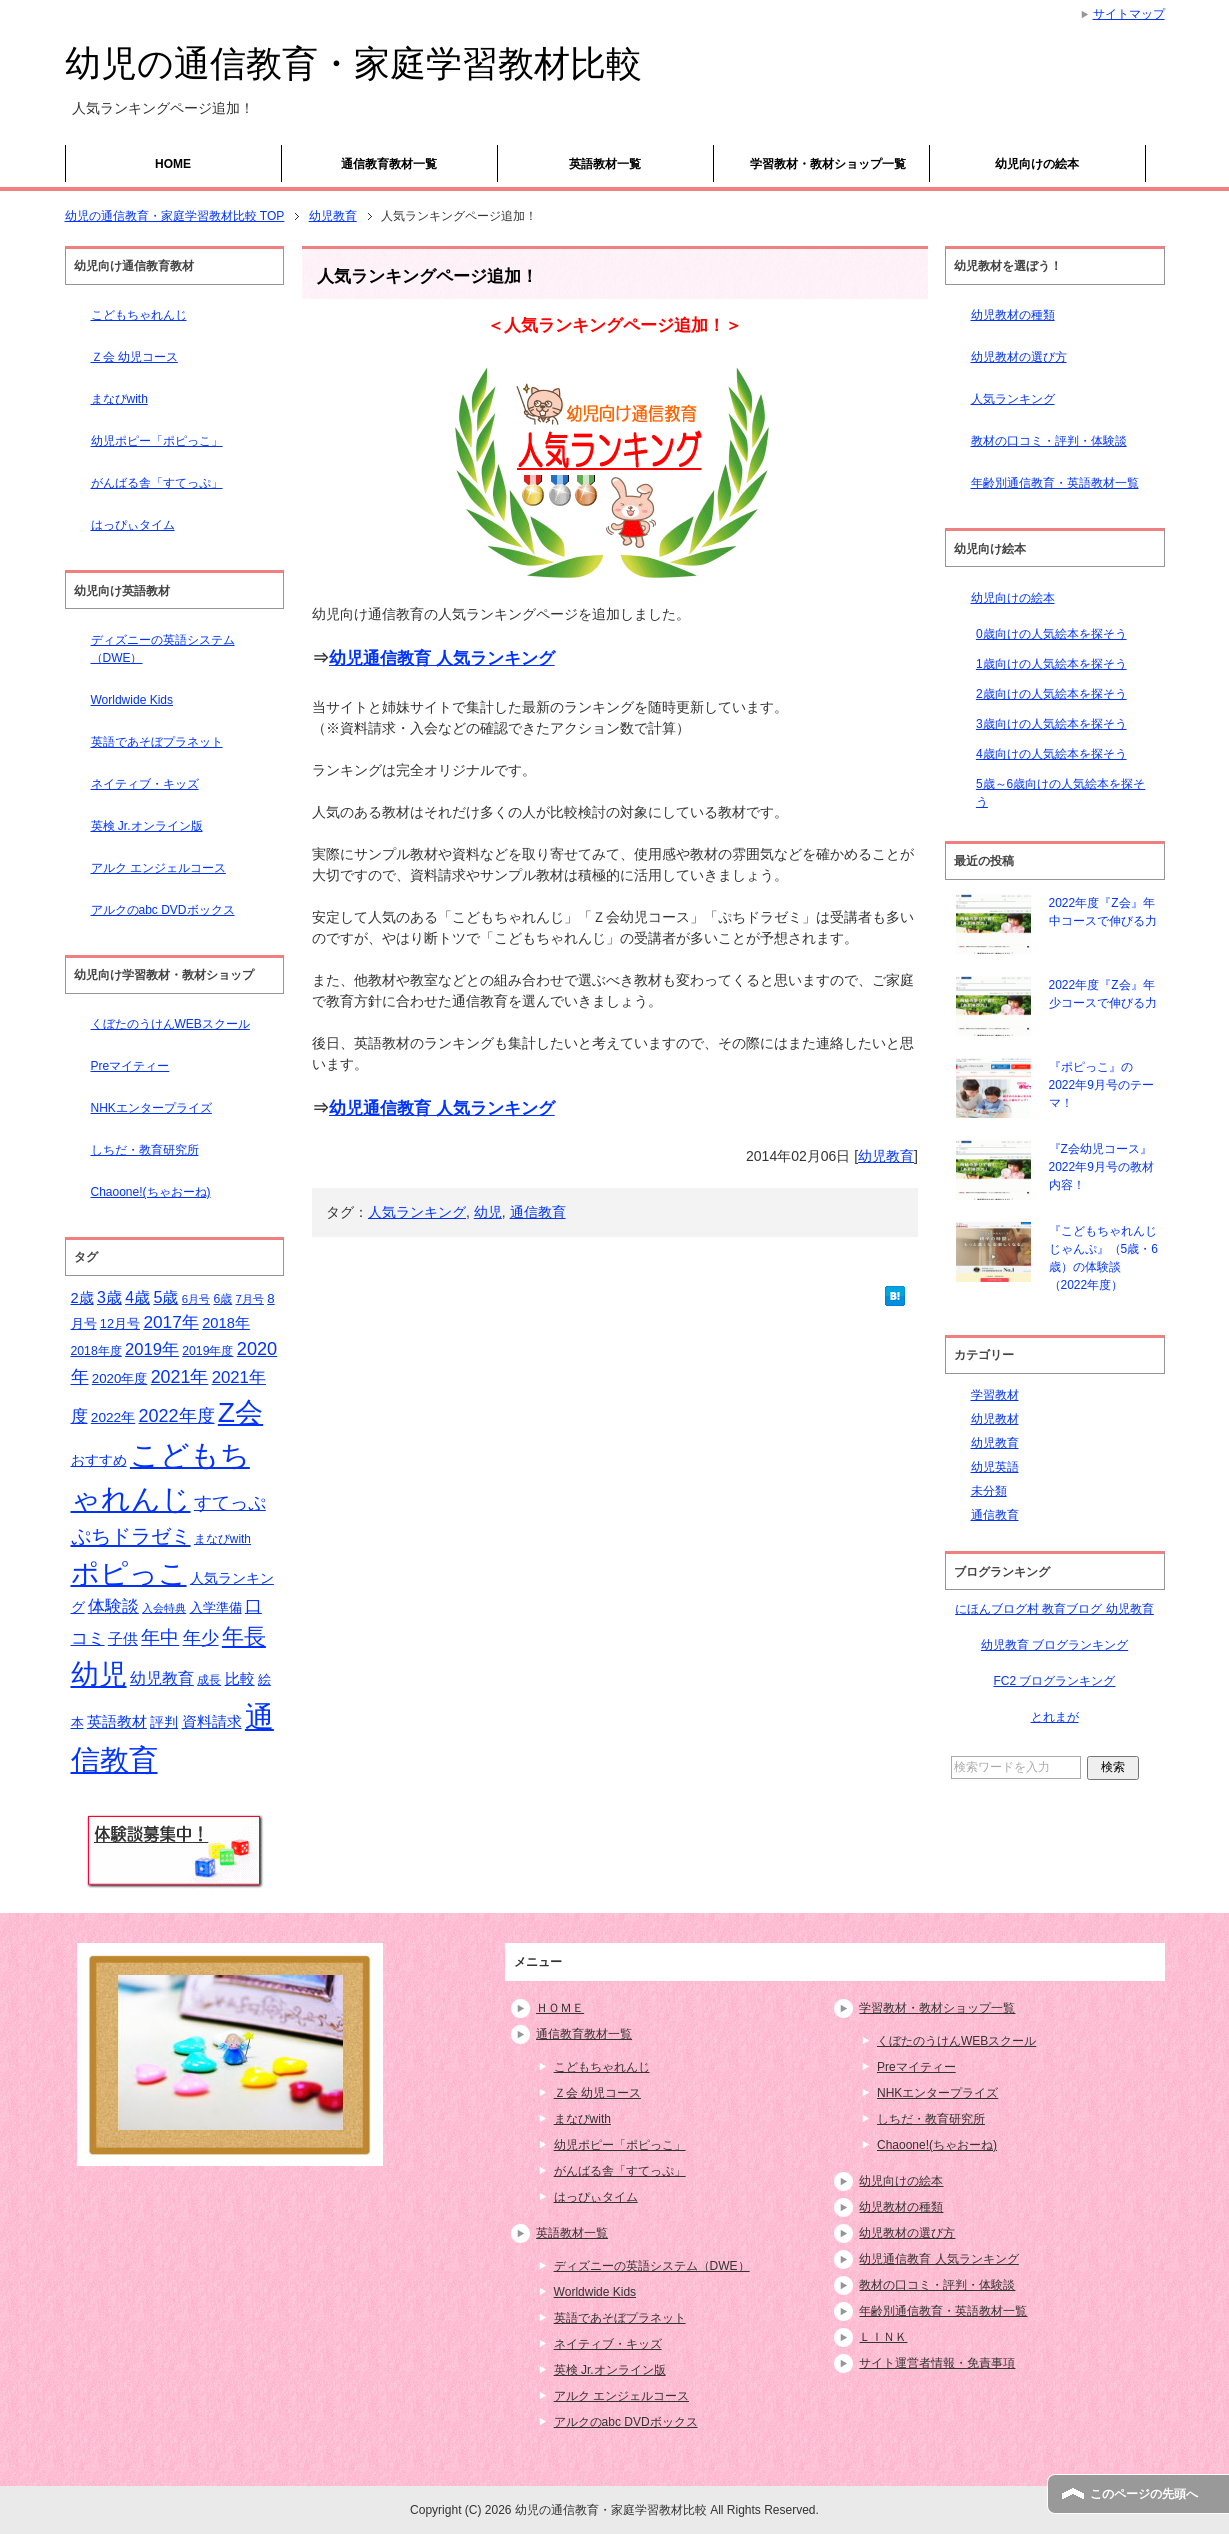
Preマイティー (130, 1066)
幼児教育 (886, 1156)
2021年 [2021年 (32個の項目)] (180, 1377)
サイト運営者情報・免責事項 (937, 2363)
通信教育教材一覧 (389, 164)
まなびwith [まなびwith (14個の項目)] (222, 1539)
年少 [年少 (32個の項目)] (201, 1638)
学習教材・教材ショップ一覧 (828, 164)
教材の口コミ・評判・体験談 (1049, 441)
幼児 (488, 1212)
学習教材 (995, 1395)
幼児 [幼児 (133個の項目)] (99, 1674)
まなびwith (119, 399)
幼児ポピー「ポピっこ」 (157, 441)
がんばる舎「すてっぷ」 (157, 483)
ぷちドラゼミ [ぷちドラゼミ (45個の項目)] (131, 1536)
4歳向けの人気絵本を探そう (1051, 754)
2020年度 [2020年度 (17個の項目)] (120, 1378)
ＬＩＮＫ (883, 2337)
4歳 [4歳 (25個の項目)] (137, 1297)
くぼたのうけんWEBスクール (170, 1024)
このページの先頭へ (1144, 2494)
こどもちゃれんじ (139, 315)
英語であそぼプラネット (157, 742)
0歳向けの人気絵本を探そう (1051, 634)
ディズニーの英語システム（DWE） (163, 649)
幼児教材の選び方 (1019, 357)
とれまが (1055, 1717)
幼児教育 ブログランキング (1054, 1645)
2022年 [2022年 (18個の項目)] (113, 1417)
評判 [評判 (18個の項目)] (164, 1722)
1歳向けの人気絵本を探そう (1051, 664)
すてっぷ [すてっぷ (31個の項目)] (230, 1503)
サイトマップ (1129, 14)
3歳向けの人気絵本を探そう (1051, 724)
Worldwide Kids (132, 700)
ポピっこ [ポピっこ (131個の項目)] (129, 1573)
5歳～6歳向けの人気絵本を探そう (1060, 793)
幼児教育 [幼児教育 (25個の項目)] (162, 1678)
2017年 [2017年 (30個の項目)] (170, 1322)
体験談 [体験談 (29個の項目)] (113, 1606)
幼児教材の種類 (1013, 315)
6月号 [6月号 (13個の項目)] (196, 1299)
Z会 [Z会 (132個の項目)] (240, 1412)
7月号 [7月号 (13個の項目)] (250, 1299)
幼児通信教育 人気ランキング (442, 658)
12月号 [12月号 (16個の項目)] (120, 1323)
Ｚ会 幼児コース (134, 357)
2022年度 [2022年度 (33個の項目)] (177, 1416)
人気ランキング (417, 1212)
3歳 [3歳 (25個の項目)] (109, 1297)
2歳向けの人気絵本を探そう (1051, 694)
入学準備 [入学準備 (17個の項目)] (216, 1607)
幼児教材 (995, 1419)
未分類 (989, 1491)
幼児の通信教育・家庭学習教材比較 (353, 63)
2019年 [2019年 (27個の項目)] (152, 1349)
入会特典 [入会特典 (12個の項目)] (164, 1608)
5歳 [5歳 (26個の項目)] (165, 1297)
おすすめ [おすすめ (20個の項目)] (99, 1460)
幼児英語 (995, 1467)
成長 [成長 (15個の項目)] (209, 1680)
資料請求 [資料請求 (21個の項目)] (212, 1722)
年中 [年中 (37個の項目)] (160, 1637)
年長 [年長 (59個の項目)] (244, 1636)
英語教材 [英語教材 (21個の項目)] (117, 1722)
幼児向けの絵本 (1037, 164)
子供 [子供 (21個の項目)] (123, 1639)
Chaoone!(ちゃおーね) (151, 1192)
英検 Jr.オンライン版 (147, 826)
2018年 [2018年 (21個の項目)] (226, 1323)
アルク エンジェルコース (158, 868)
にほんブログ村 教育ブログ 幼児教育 (1054, 1609)
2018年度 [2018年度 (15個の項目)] (96, 1351)
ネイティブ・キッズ (145, 784)
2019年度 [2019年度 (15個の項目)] (207, 1351)
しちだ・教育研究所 (145, 1150)
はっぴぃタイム (133, 525)
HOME (173, 164)
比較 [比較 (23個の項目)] (240, 1678)
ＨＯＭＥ (560, 2008)
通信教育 (538, 1212)
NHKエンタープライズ (151, 1108)
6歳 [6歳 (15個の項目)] (222, 1299)
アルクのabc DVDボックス (163, 910)
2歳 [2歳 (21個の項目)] (82, 1298)
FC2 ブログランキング (1054, 1681)
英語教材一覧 (605, 164)
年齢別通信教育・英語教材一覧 (1055, 483)
